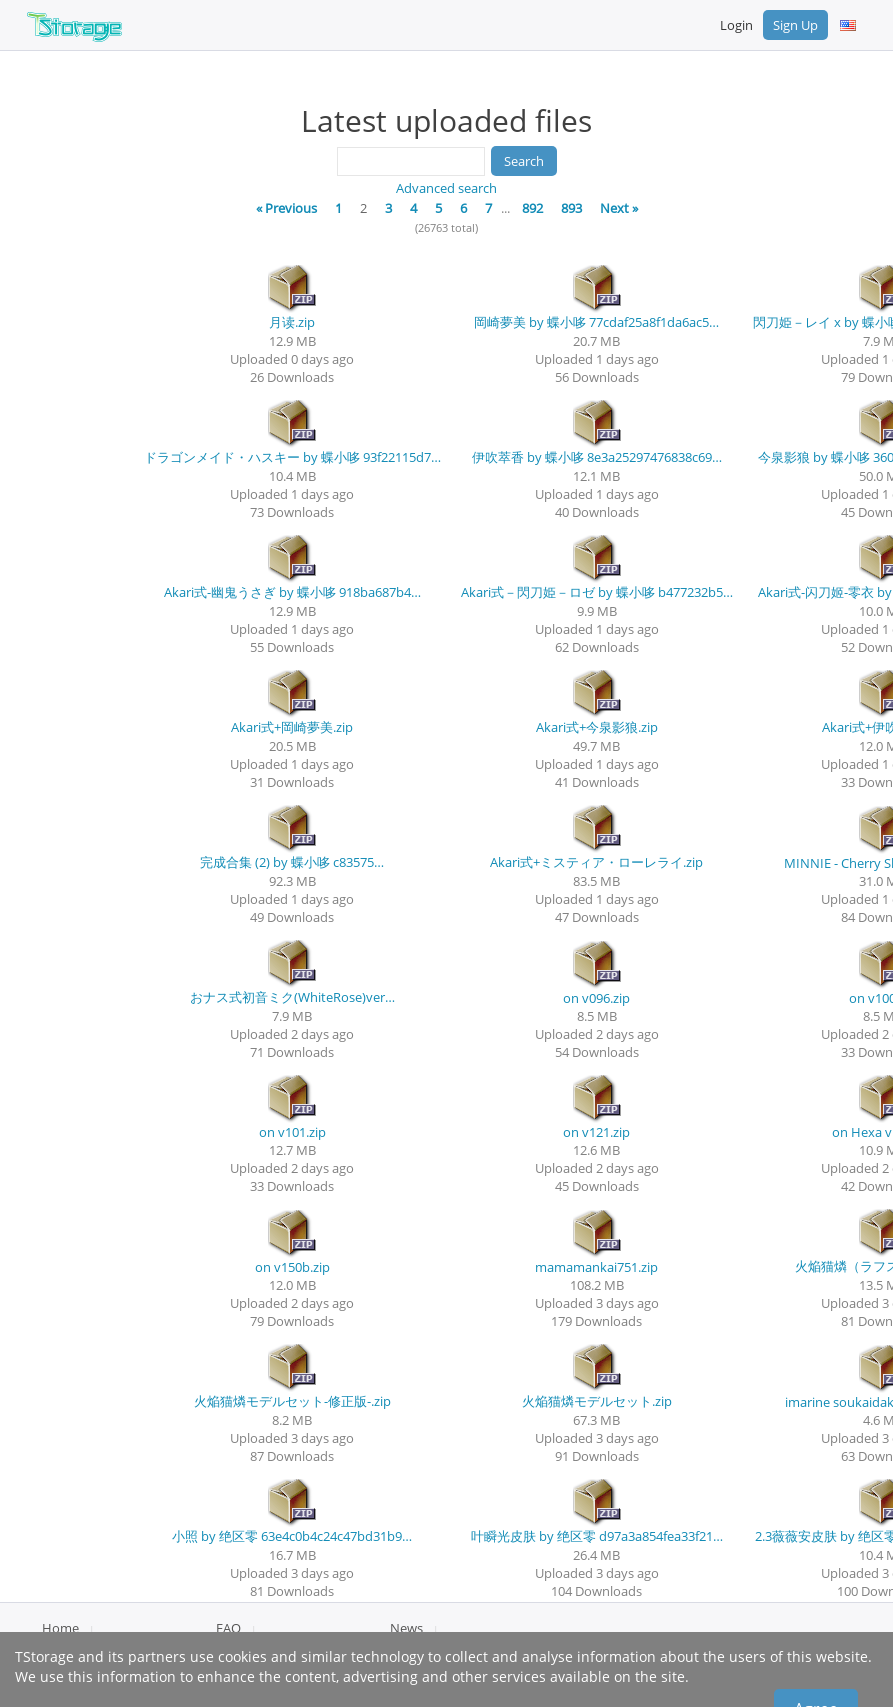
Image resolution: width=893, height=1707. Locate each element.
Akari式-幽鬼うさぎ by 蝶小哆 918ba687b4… (292, 592)
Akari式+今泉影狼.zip (597, 727)
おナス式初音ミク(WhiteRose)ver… (292, 997)
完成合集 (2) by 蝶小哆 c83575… (292, 862)
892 (532, 208)
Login (736, 25)
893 (571, 208)
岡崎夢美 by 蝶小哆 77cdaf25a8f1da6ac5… (596, 322)
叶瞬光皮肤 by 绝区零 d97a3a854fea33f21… (597, 1536)
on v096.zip (596, 998)
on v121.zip (596, 1132)
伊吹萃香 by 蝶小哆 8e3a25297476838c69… (597, 457)
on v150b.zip (292, 1267)
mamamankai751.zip (596, 1267)
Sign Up (795, 25)
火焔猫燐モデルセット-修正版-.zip (292, 1401)
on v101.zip (292, 1132)
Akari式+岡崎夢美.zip (292, 727)
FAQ (228, 1628)
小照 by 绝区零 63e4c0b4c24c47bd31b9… (292, 1536)
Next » (619, 208)
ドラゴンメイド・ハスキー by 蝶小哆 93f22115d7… (292, 457)
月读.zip (292, 322)
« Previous (286, 208)
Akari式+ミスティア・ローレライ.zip (596, 862)
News (406, 1628)
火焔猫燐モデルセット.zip (597, 1401)
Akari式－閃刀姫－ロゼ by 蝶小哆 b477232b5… (597, 592)
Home (60, 1628)
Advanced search (446, 188)
